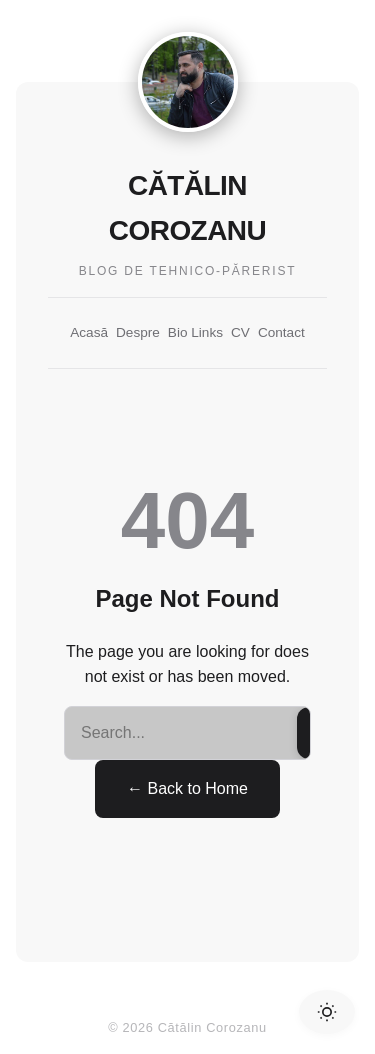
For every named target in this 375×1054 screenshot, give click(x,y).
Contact (281, 332)
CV (240, 332)
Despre (138, 332)
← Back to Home (187, 788)
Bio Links (195, 332)
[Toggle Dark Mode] (327, 1012)
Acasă (89, 332)
